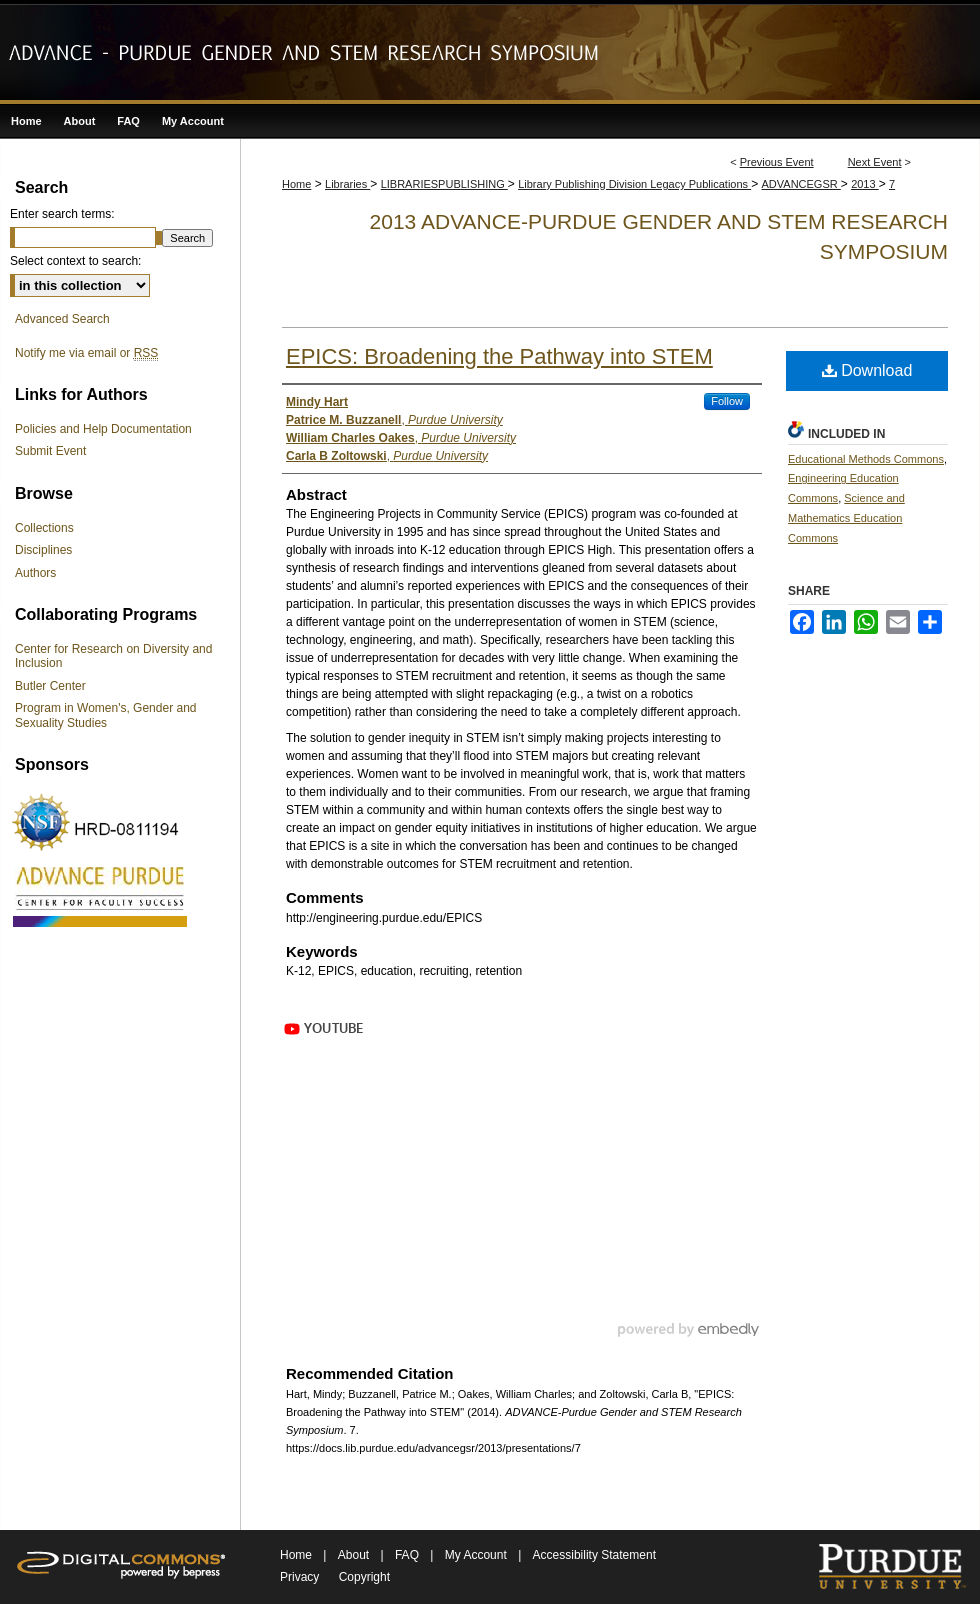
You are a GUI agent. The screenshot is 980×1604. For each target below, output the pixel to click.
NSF (100, 822)
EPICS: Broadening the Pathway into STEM (499, 356)
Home (296, 184)
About (355, 1555)
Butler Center (50, 686)
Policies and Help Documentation (103, 429)
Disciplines (43, 550)
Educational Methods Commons (866, 459)
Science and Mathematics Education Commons (846, 518)
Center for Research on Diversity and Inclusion (113, 656)
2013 (865, 184)
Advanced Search (62, 319)
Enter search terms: (62, 214)
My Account (477, 1555)
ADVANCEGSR (801, 184)
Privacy (299, 1577)
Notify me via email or (86, 353)
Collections (44, 528)
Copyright (364, 1577)
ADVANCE (100, 895)
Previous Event (777, 162)
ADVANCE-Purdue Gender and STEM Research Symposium (490, 52)
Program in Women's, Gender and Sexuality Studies (106, 715)
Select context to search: (75, 261)
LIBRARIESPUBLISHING (444, 184)
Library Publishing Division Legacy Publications (634, 184)
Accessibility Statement (594, 1555)
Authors (35, 573)
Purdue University (891, 1567)
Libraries (347, 184)
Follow (727, 401)
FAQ (408, 1555)
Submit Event (50, 451)
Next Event (875, 162)
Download (867, 370)
